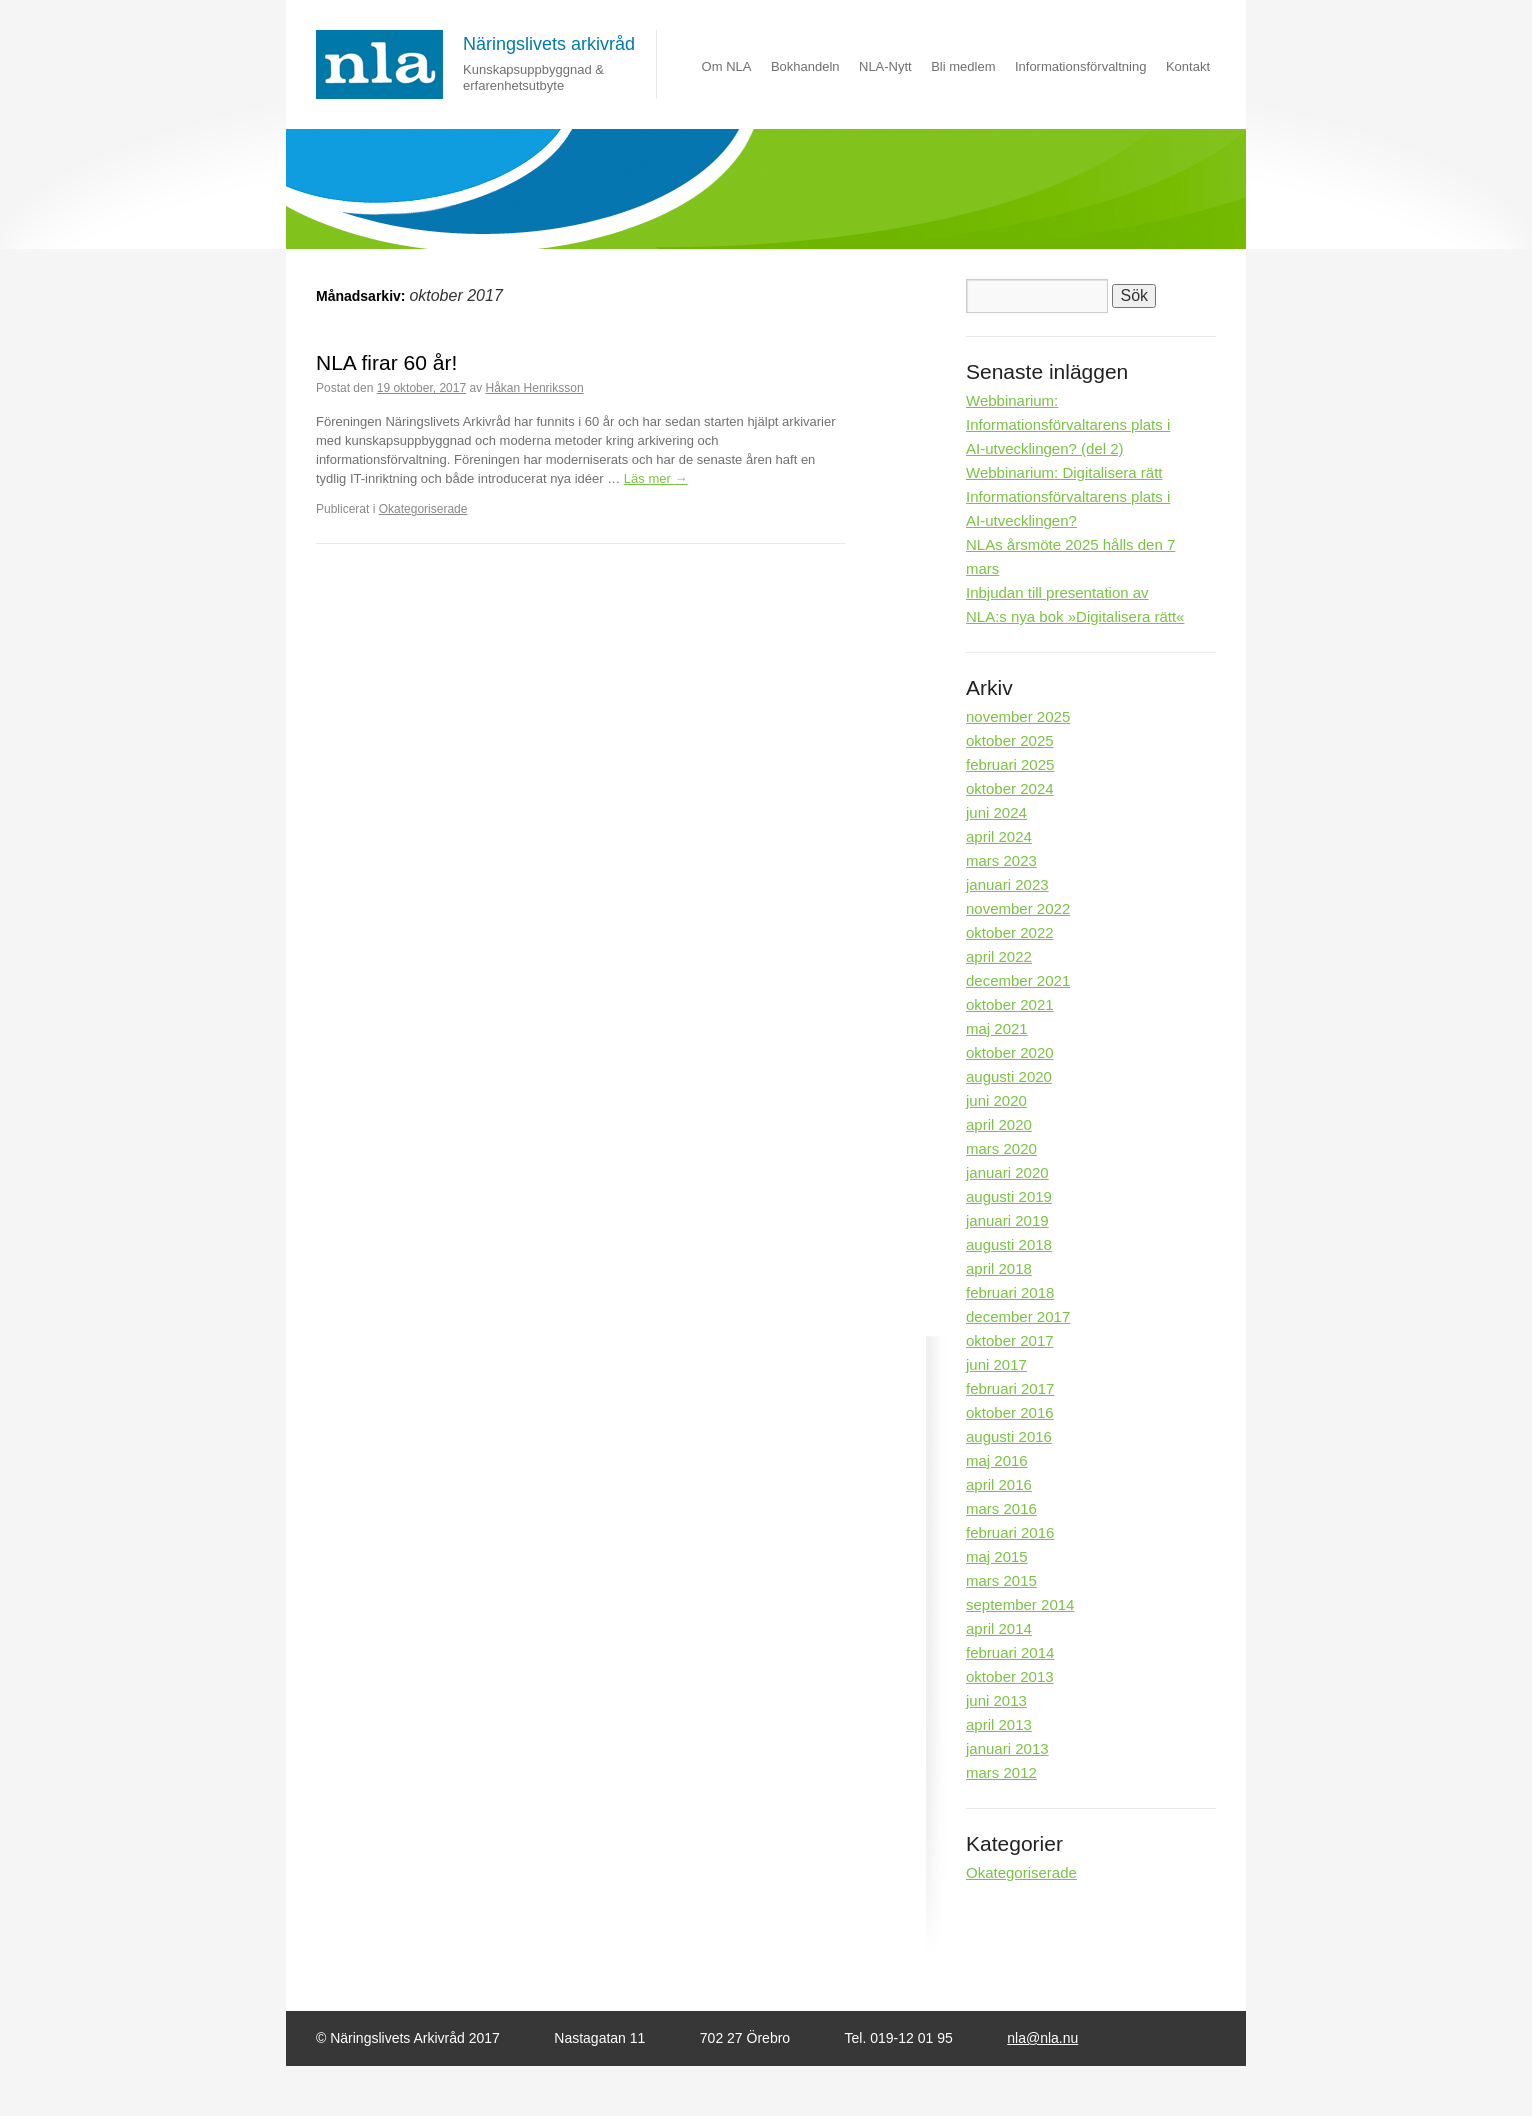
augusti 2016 (1009, 1436)
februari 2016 (1010, 1532)
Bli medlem (963, 66)
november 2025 (1018, 716)
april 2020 (999, 1124)
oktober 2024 (1010, 788)
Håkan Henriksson (535, 388)
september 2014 (1020, 1604)
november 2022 (1018, 908)
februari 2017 (1010, 1388)
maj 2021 (997, 1028)
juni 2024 (996, 812)
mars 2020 (1001, 1148)
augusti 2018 (1009, 1244)
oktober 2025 (1010, 740)
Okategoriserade (423, 509)
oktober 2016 (1010, 1412)
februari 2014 (1010, 1652)
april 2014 (999, 1628)
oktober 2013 (1010, 1676)
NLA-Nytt (885, 66)
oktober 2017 (1010, 1340)
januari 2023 (1007, 884)
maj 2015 (997, 1556)
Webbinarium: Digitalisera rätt (1064, 472)
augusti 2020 (1009, 1076)
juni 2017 (996, 1364)
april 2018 (999, 1268)
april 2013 (999, 1724)
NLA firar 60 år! (386, 362)
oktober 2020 (1010, 1052)
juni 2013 (996, 1700)
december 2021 (1018, 980)
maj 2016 (997, 1460)
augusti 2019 (1009, 1196)
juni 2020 (996, 1100)
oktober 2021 (1010, 1004)
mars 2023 (1001, 860)
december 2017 (1018, 1316)
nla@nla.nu (1042, 2038)
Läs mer (656, 478)
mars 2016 (1001, 1508)
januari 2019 (1007, 1220)
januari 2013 (1007, 1748)
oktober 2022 (1010, 932)
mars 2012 (1001, 1772)
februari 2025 (1010, 764)
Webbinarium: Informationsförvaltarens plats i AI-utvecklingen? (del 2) (1068, 424)
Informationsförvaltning (1081, 66)
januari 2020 (1007, 1172)
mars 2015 (1001, 1580)
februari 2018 (1010, 1292)
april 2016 (999, 1484)
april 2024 (999, 836)
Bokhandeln (805, 66)
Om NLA (727, 66)
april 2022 (999, 956)
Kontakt (1188, 66)
